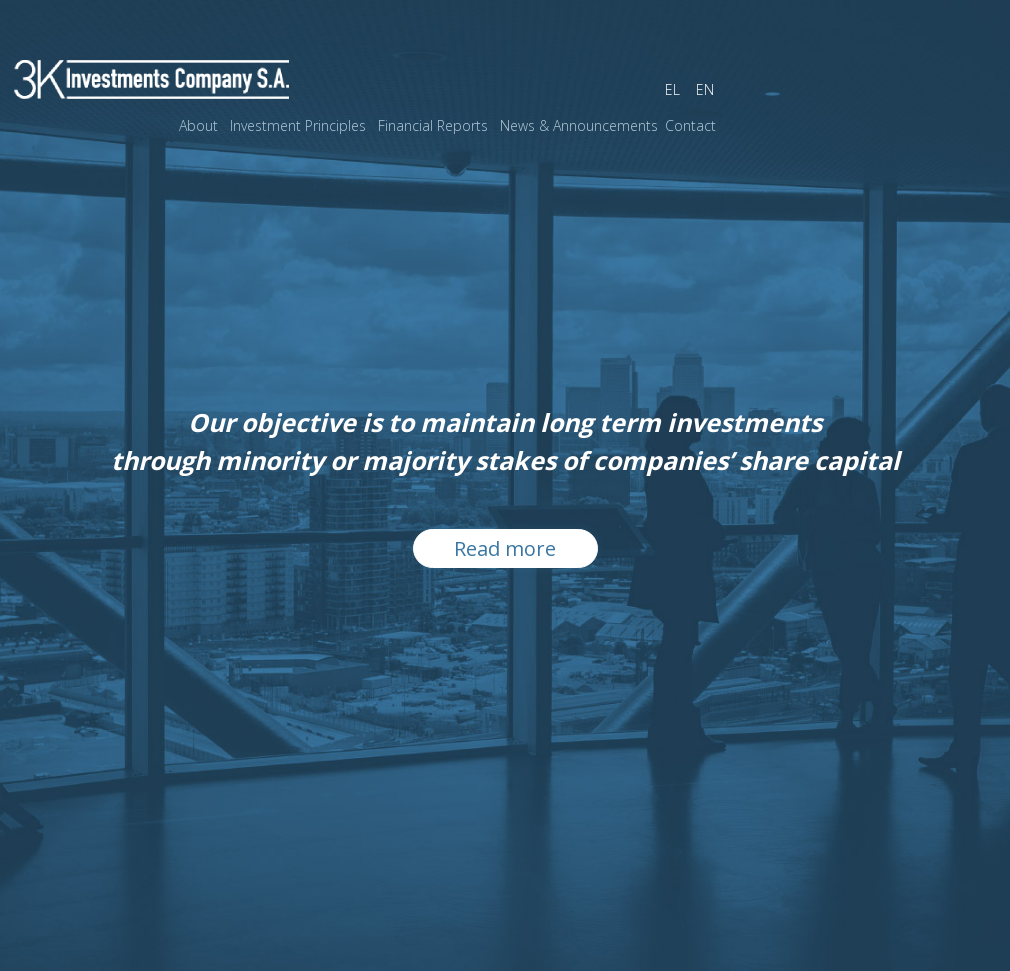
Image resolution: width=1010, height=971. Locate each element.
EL (672, 89)
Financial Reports (433, 125)
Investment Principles (298, 125)
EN (705, 89)
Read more (505, 548)
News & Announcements (579, 125)
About (198, 125)
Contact (690, 125)
